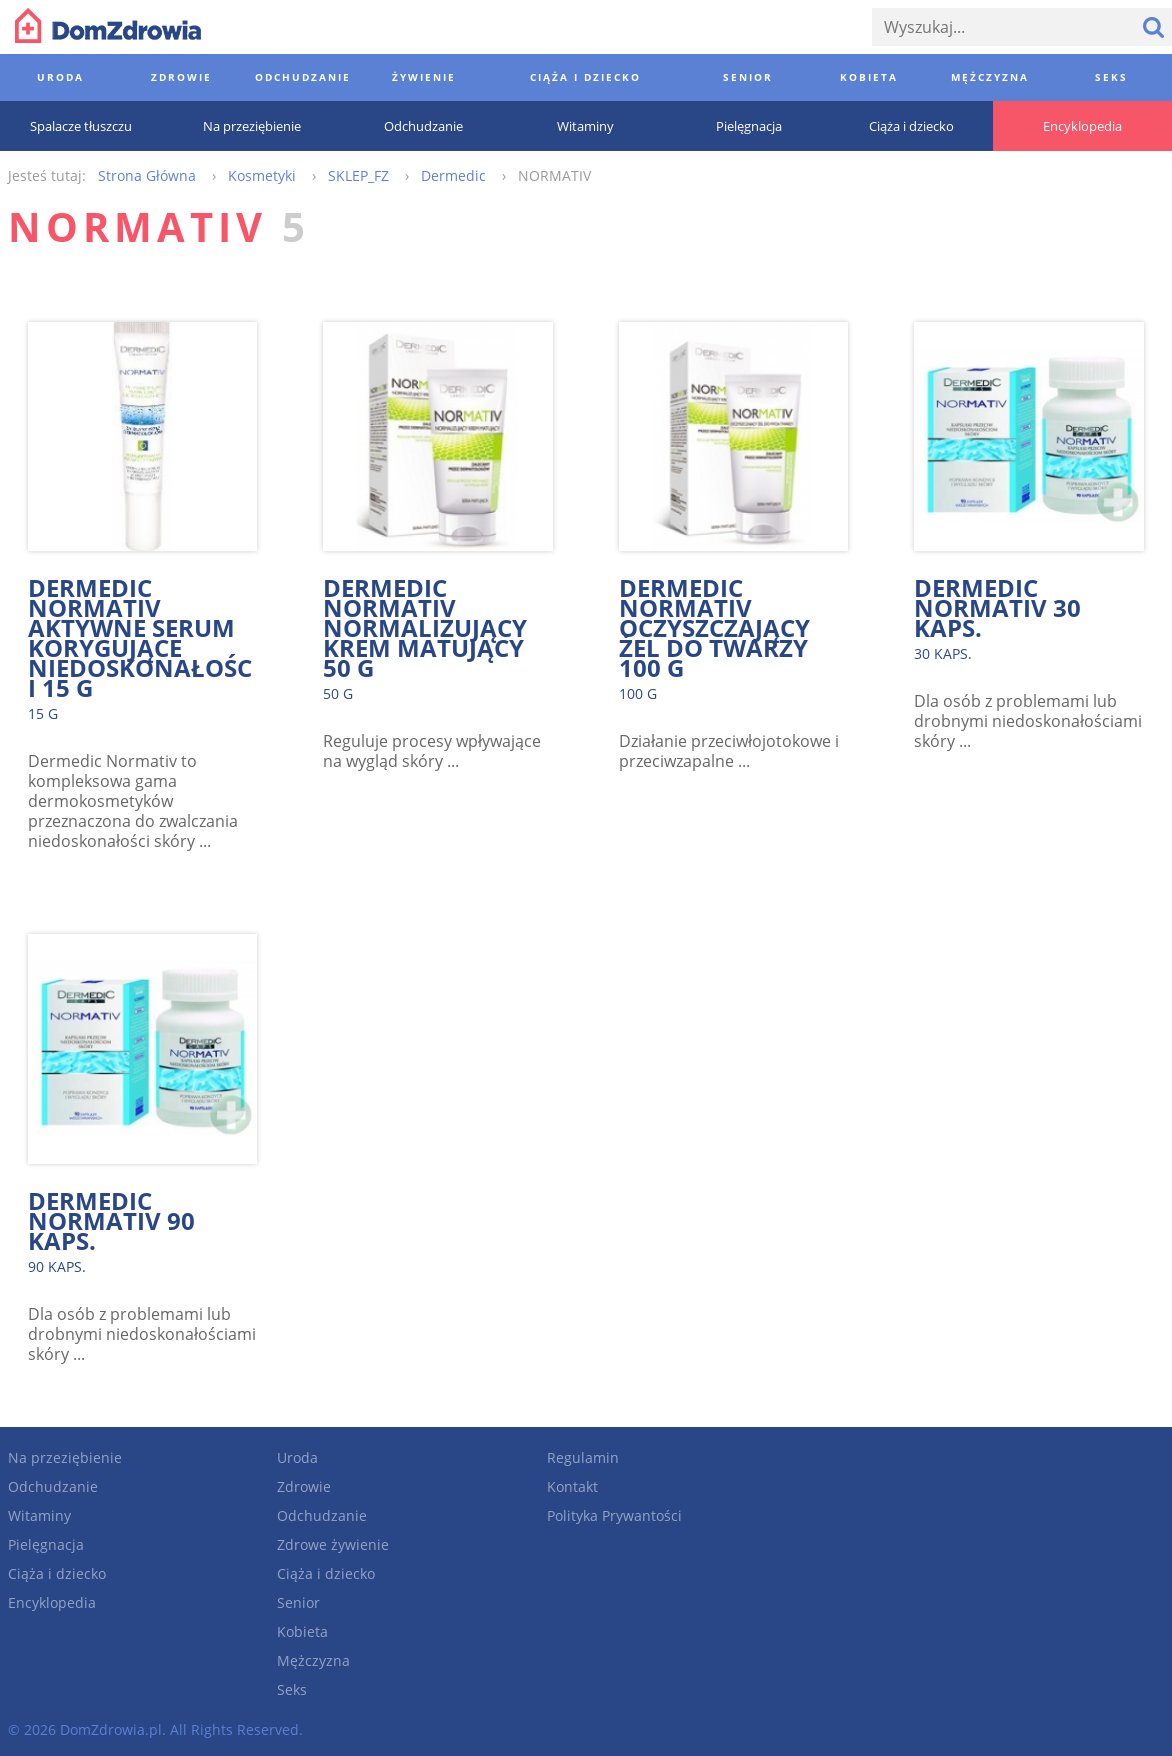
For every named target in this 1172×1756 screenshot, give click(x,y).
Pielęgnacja (46, 1544)
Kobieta (302, 1631)
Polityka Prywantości (614, 1515)
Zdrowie (304, 1486)
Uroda (297, 1457)
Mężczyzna (313, 1660)
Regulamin (583, 1457)
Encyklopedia (52, 1602)
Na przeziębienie (65, 1457)
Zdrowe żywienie (333, 1544)
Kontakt (572, 1486)
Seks (292, 1689)
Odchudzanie (53, 1486)
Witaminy (39, 1515)
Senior (298, 1602)
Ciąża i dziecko (57, 1573)
